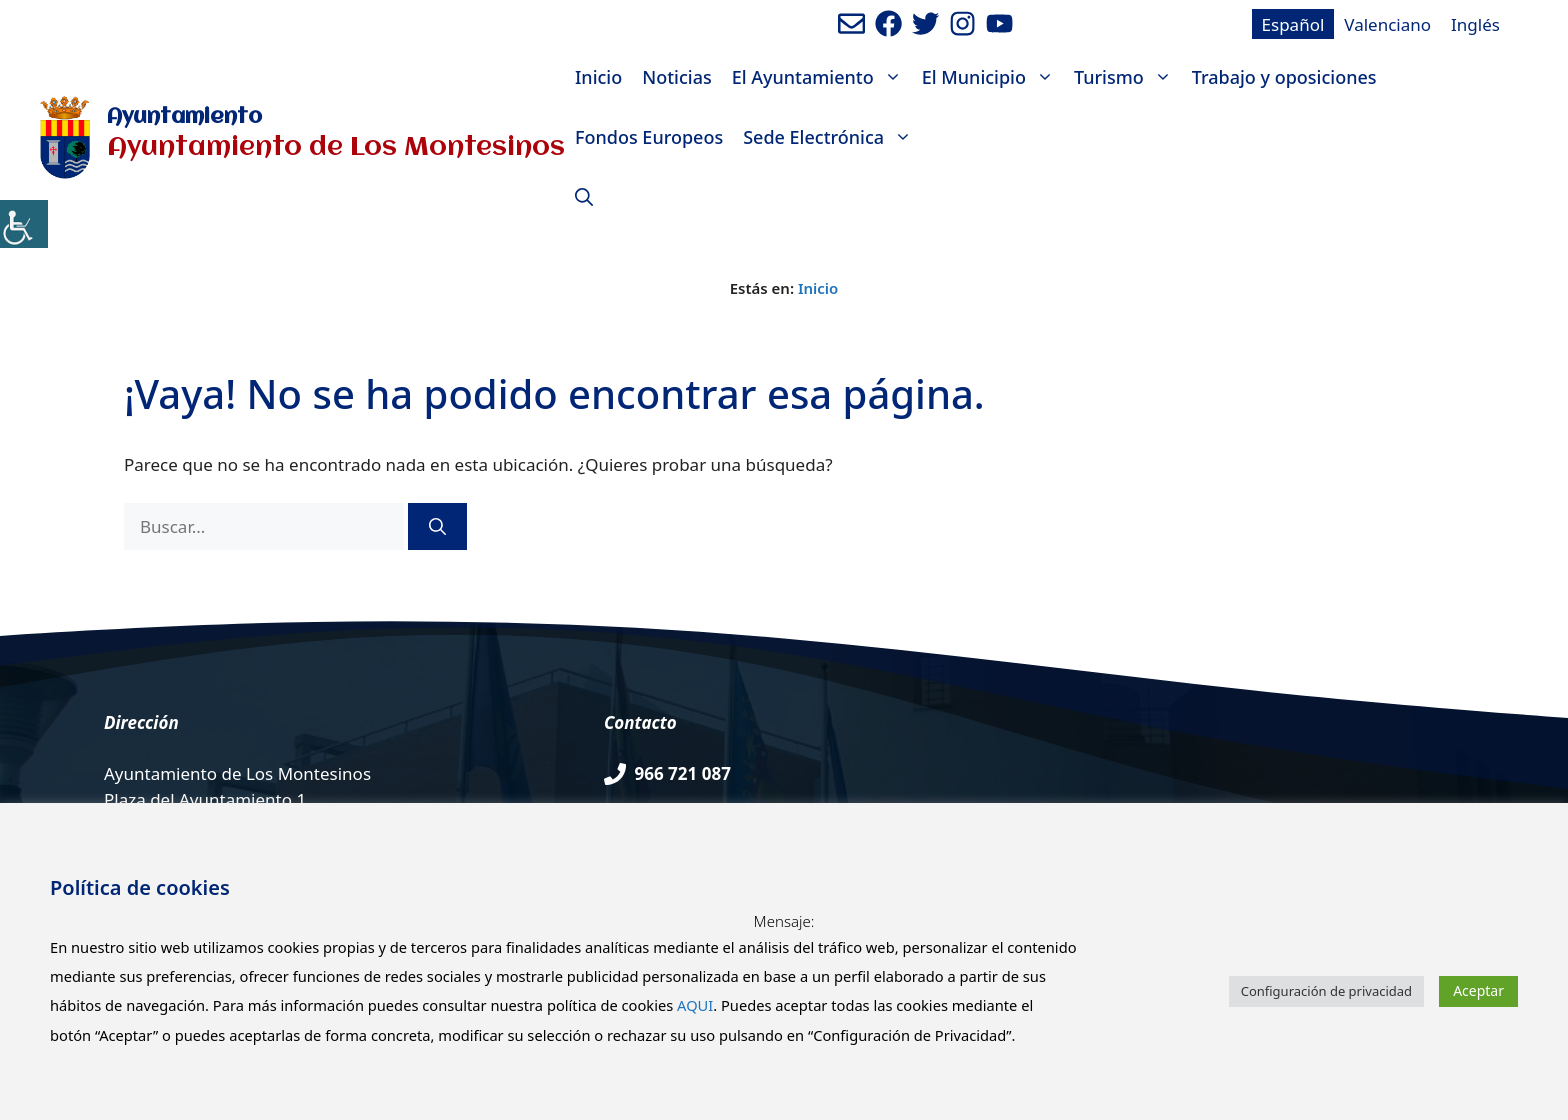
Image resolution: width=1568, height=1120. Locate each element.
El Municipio (993, 77)
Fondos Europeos (649, 137)
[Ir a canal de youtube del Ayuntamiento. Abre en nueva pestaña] (999, 23)
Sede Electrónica (832, 137)
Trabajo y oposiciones (1284, 77)
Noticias (676, 77)
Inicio (598, 77)
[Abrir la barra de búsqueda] (584, 197)
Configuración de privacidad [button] (1326, 991)
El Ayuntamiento (822, 77)
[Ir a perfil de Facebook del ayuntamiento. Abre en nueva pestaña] (888, 23)
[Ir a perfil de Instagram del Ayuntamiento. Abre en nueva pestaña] (962, 23)
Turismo (1128, 77)
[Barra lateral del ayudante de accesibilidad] (24, 224)
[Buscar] (437, 527)
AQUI (695, 1005)
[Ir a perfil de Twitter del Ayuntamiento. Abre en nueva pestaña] (925, 23)
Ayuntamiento (184, 117)
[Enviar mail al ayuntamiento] (851, 23)
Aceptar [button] (1478, 990)
